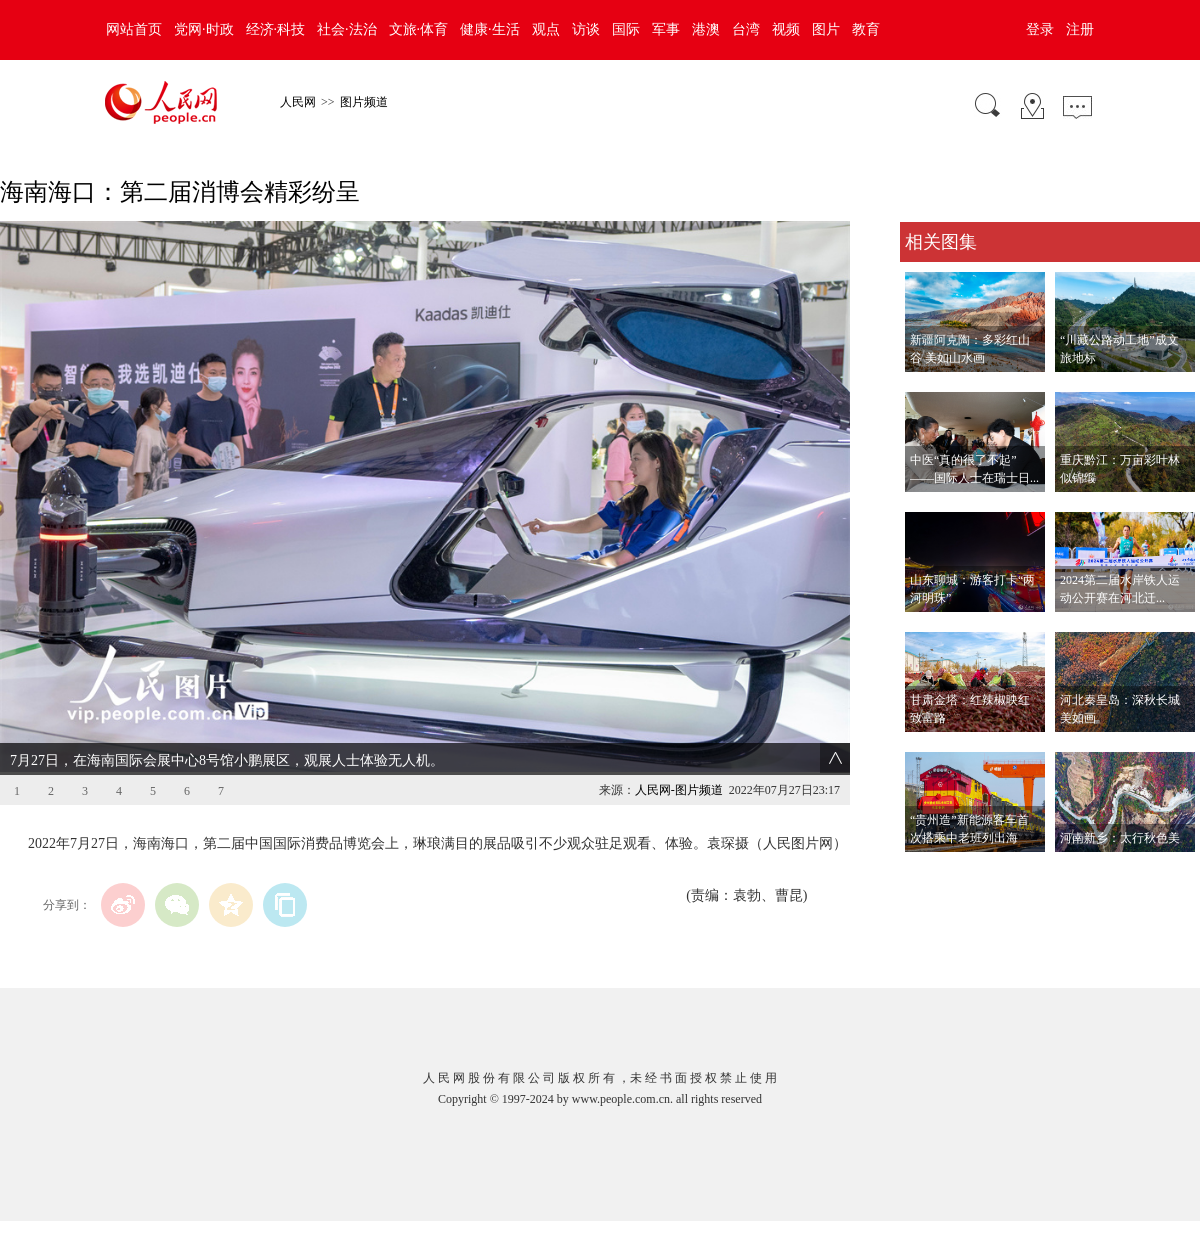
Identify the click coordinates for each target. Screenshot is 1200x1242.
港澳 (706, 29)
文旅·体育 (419, 29)
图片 (826, 29)
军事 (666, 29)
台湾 (746, 29)
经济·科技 (276, 29)
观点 (546, 29)
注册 (1080, 29)
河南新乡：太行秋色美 (1120, 838)
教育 (866, 29)
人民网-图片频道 (679, 790)
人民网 (298, 102)
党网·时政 (204, 29)
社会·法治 (347, 29)
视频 (786, 29)
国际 (626, 29)
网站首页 (134, 29)
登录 (1040, 29)
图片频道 (364, 102)
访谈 (586, 29)
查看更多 (928, 872)
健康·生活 (490, 29)
